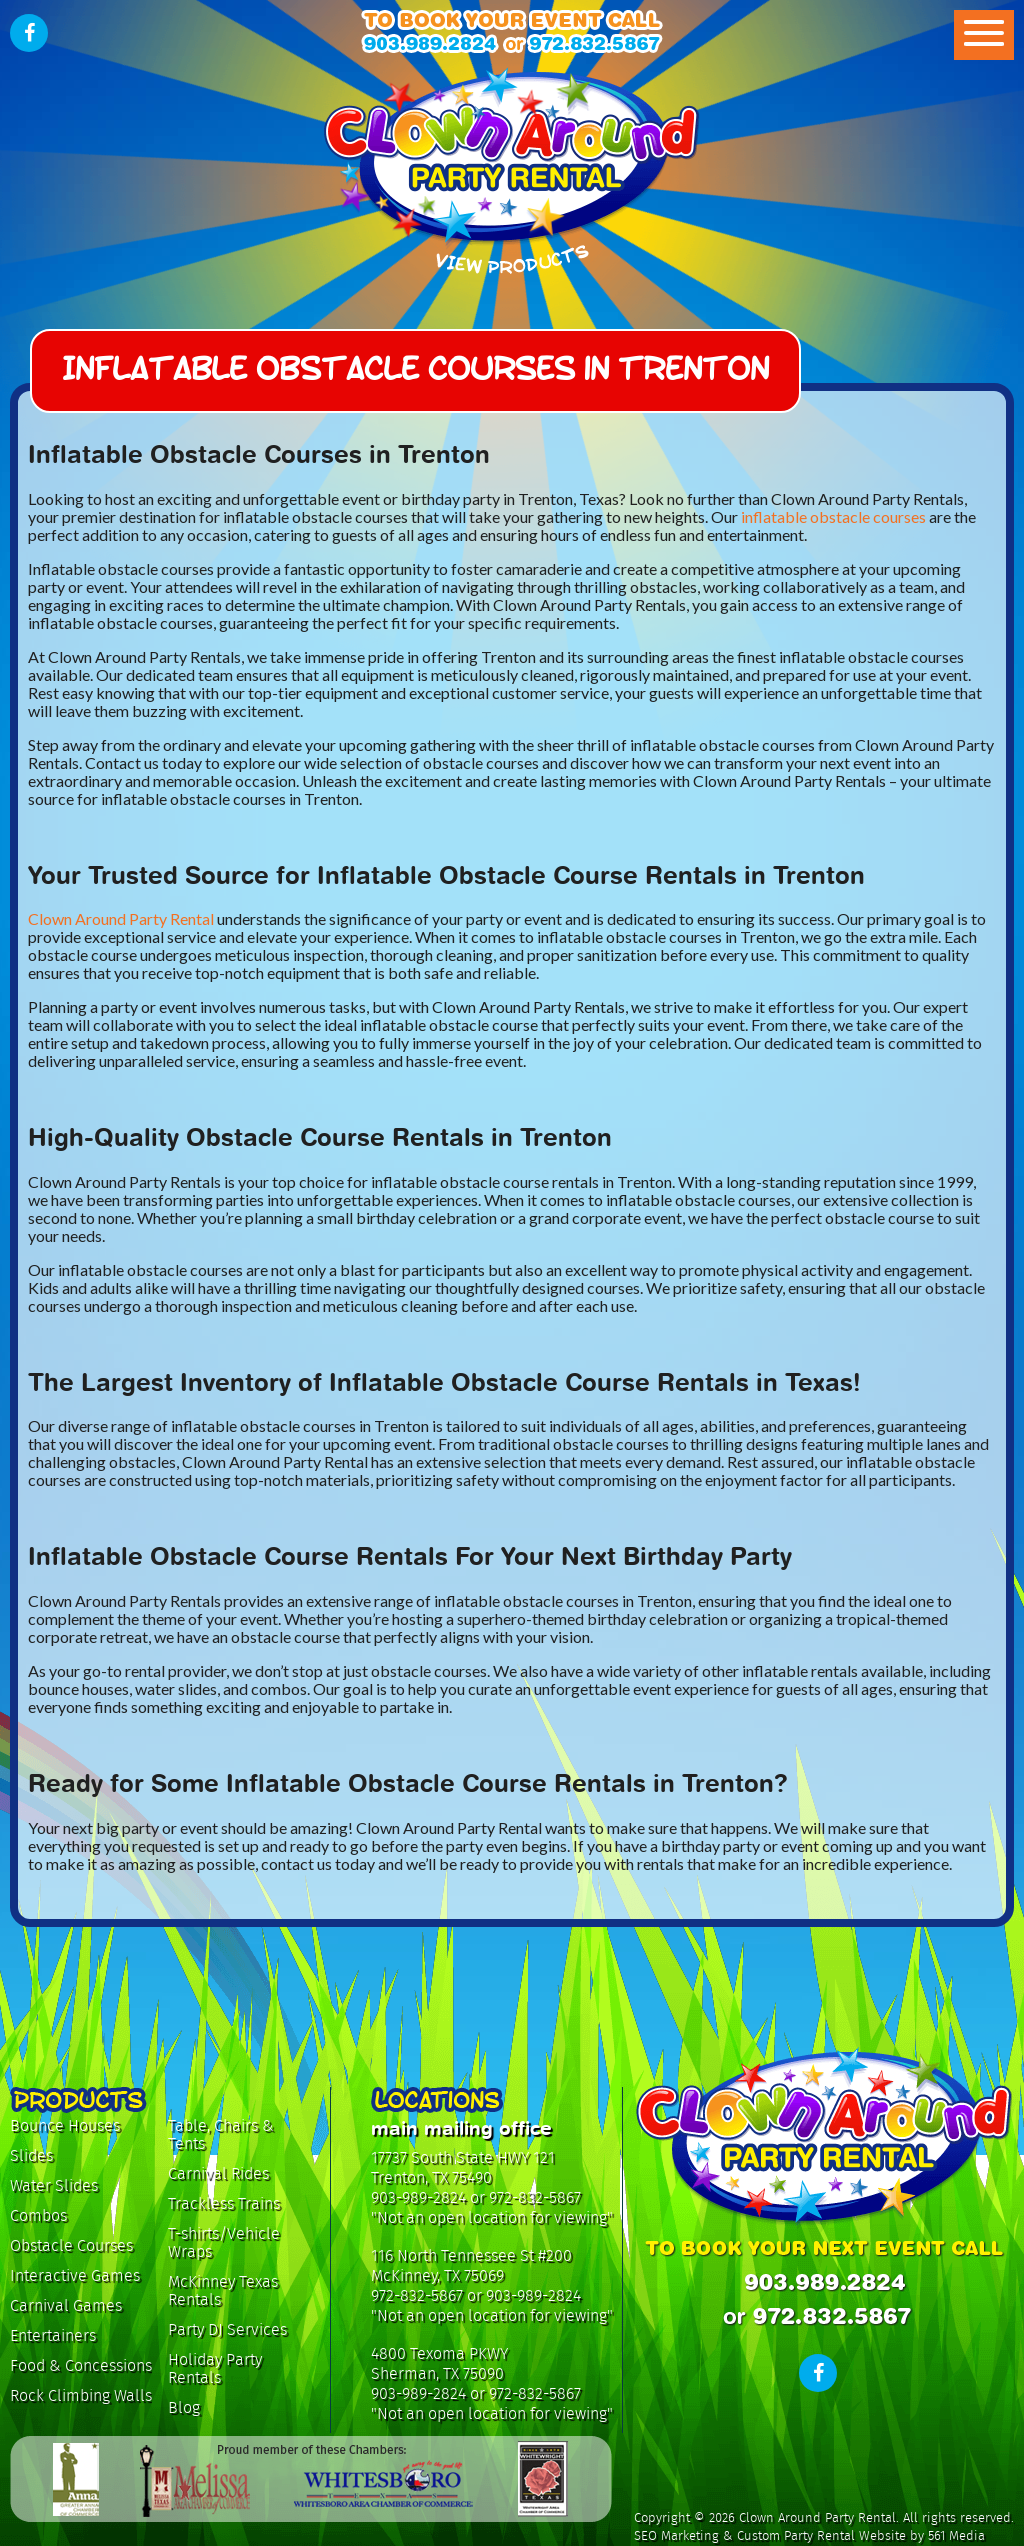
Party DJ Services (227, 2329)
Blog (184, 2407)
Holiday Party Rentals (215, 2368)
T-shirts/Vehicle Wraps (224, 2242)
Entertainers (53, 2335)
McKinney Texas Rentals (223, 2290)
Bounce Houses (65, 2125)
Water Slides (54, 2185)
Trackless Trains (224, 2203)
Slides (31, 2155)
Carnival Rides (218, 2173)
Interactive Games (75, 2275)
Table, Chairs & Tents (221, 2134)
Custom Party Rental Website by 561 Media (861, 2536)
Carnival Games (66, 2305)
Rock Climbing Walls (81, 2395)
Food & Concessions (81, 2365)
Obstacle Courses (71, 2245)
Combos (38, 2215)
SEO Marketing (676, 2536)
